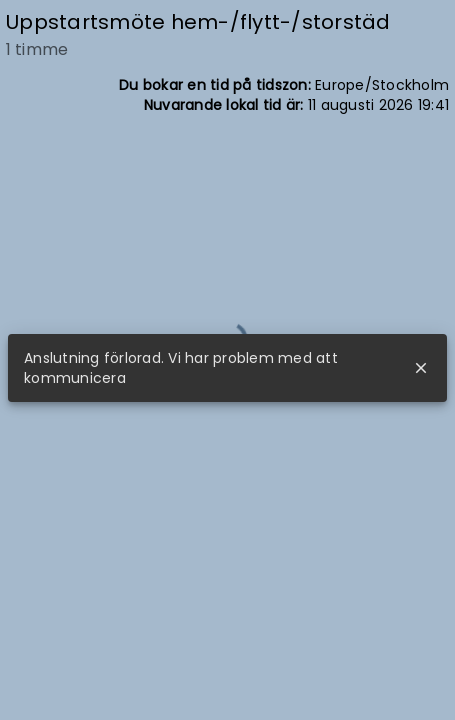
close (421, 368)
